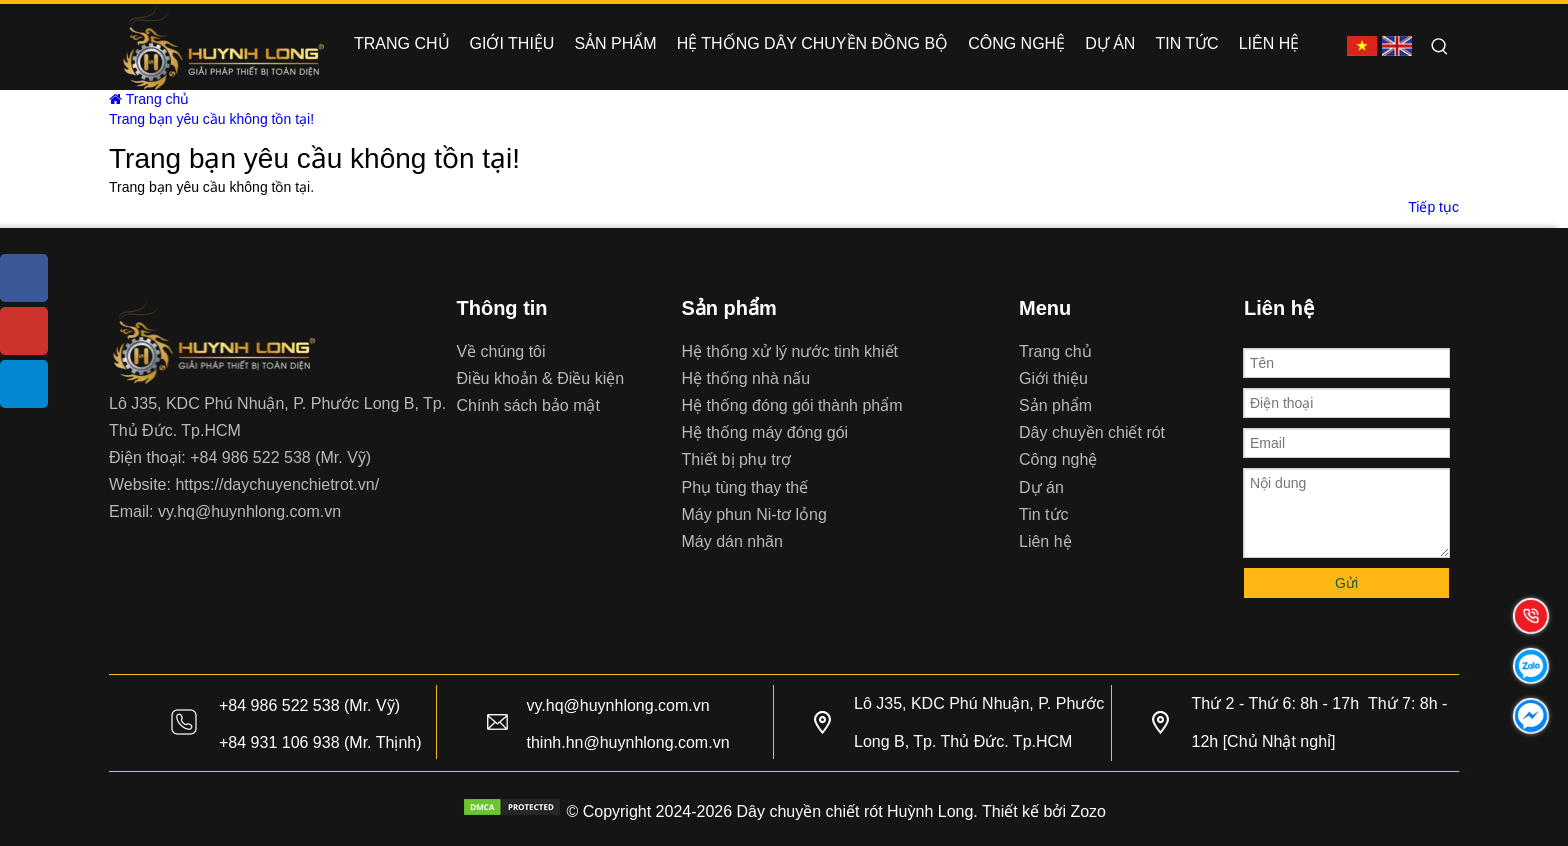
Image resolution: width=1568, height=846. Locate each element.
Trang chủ (149, 99)
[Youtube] (24, 331)
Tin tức (1044, 514)
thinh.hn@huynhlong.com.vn (628, 742)
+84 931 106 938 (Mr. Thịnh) (320, 742)
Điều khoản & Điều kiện (541, 378)
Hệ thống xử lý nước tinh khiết (790, 351)
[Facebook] (24, 278)
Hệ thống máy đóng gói (765, 432)
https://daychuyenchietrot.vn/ (277, 484)
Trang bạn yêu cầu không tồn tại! (211, 119)
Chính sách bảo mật (528, 405)
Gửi (1346, 583)
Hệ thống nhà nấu (746, 378)
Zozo (1088, 811)
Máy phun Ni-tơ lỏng (754, 514)
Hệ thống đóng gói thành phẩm (792, 405)
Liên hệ (1045, 541)
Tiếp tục (1433, 207)
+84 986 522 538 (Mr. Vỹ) (280, 457)
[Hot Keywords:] (1440, 47)
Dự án (1041, 487)
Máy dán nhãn (732, 541)
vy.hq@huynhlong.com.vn (249, 511)
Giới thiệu (1053, 378)
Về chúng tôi (501, 351)
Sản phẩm (1055, 405)
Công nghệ (1058, 459)
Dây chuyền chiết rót (1092, 432)
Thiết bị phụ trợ (736, 459)
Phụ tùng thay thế (745, 487)
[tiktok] (24, 384)
